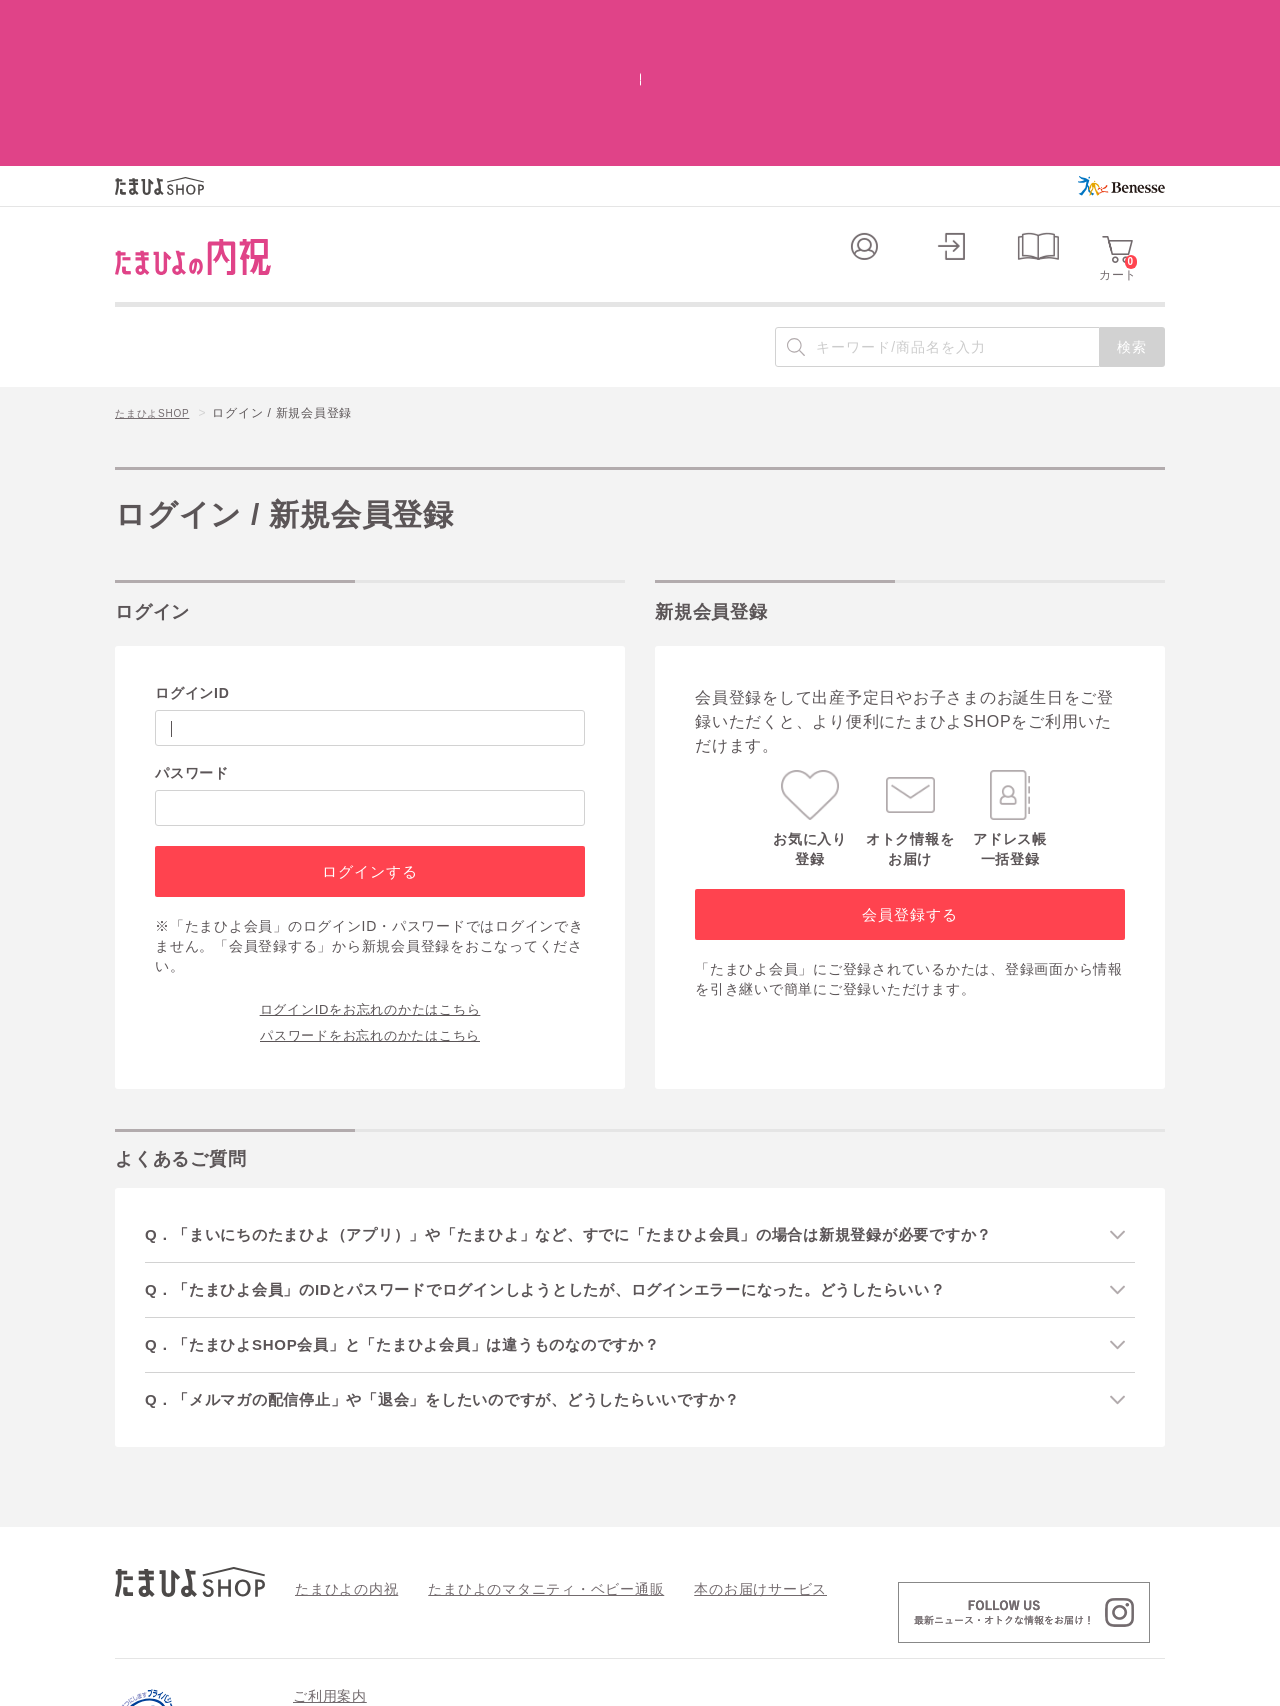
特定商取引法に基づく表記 (658, 1600)
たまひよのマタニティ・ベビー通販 (516, 1459)
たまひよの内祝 (339, 1459)
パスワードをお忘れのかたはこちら (370, 900)
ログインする (369, 737)
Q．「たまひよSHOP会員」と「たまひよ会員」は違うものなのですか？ (428, 1213)
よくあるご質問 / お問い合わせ (463, 1600)
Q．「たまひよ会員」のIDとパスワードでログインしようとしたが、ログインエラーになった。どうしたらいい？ (580, 1156)
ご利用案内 (330, 1567)
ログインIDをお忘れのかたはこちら (370, 874)
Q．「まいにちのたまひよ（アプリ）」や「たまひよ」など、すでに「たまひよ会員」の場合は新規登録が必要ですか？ (605, 1100)
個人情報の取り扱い (822, 1600)
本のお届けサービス (705, 1459)
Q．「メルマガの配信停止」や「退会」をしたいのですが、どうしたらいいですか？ (471, 1269)
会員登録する (909, 780)
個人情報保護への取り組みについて (972, 1684)
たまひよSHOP (159, 281)
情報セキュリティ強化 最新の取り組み (1020, 1600)
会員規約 (318, 1600)
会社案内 (1139, 1684)
